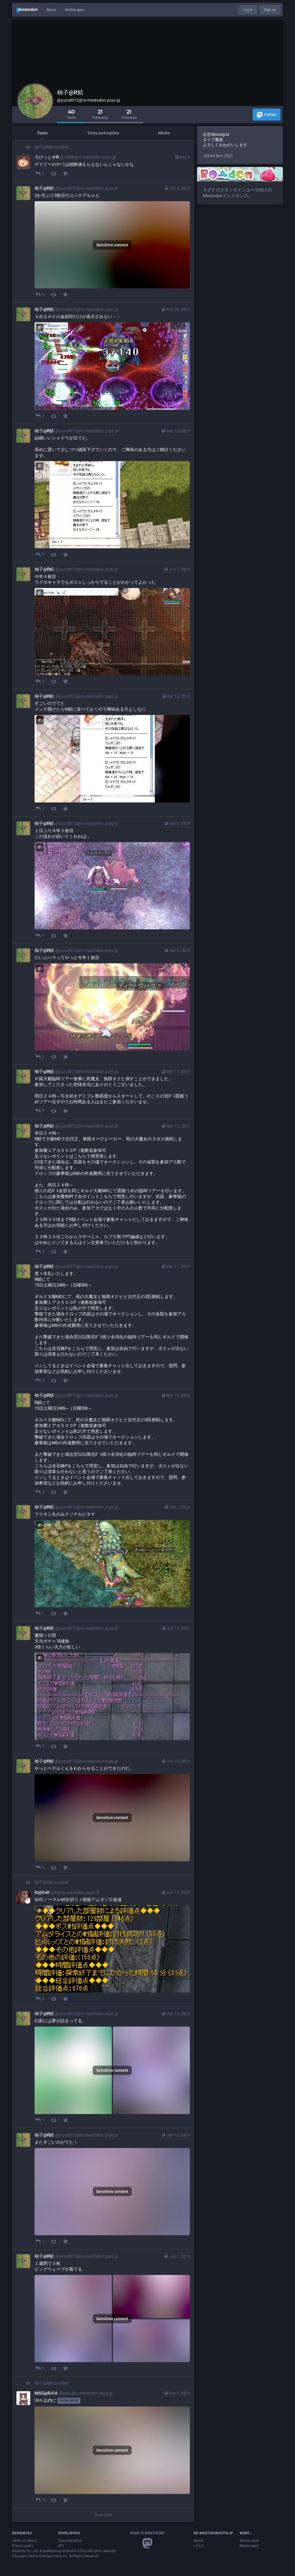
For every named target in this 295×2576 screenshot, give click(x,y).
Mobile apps (74, 10)
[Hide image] (40, 327)
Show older (103, 2515)
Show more (69, 2400)
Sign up (270, 10)
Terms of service (24, 2541)
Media (164, 133)
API (61, 2546)
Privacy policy (23, 2546)
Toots (42, 133)
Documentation (70, 2541)
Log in (248, 10)
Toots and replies (103, 133)
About (51, 10)
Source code (249, 2541)
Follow (266, 115)
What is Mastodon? (147, 2533)
